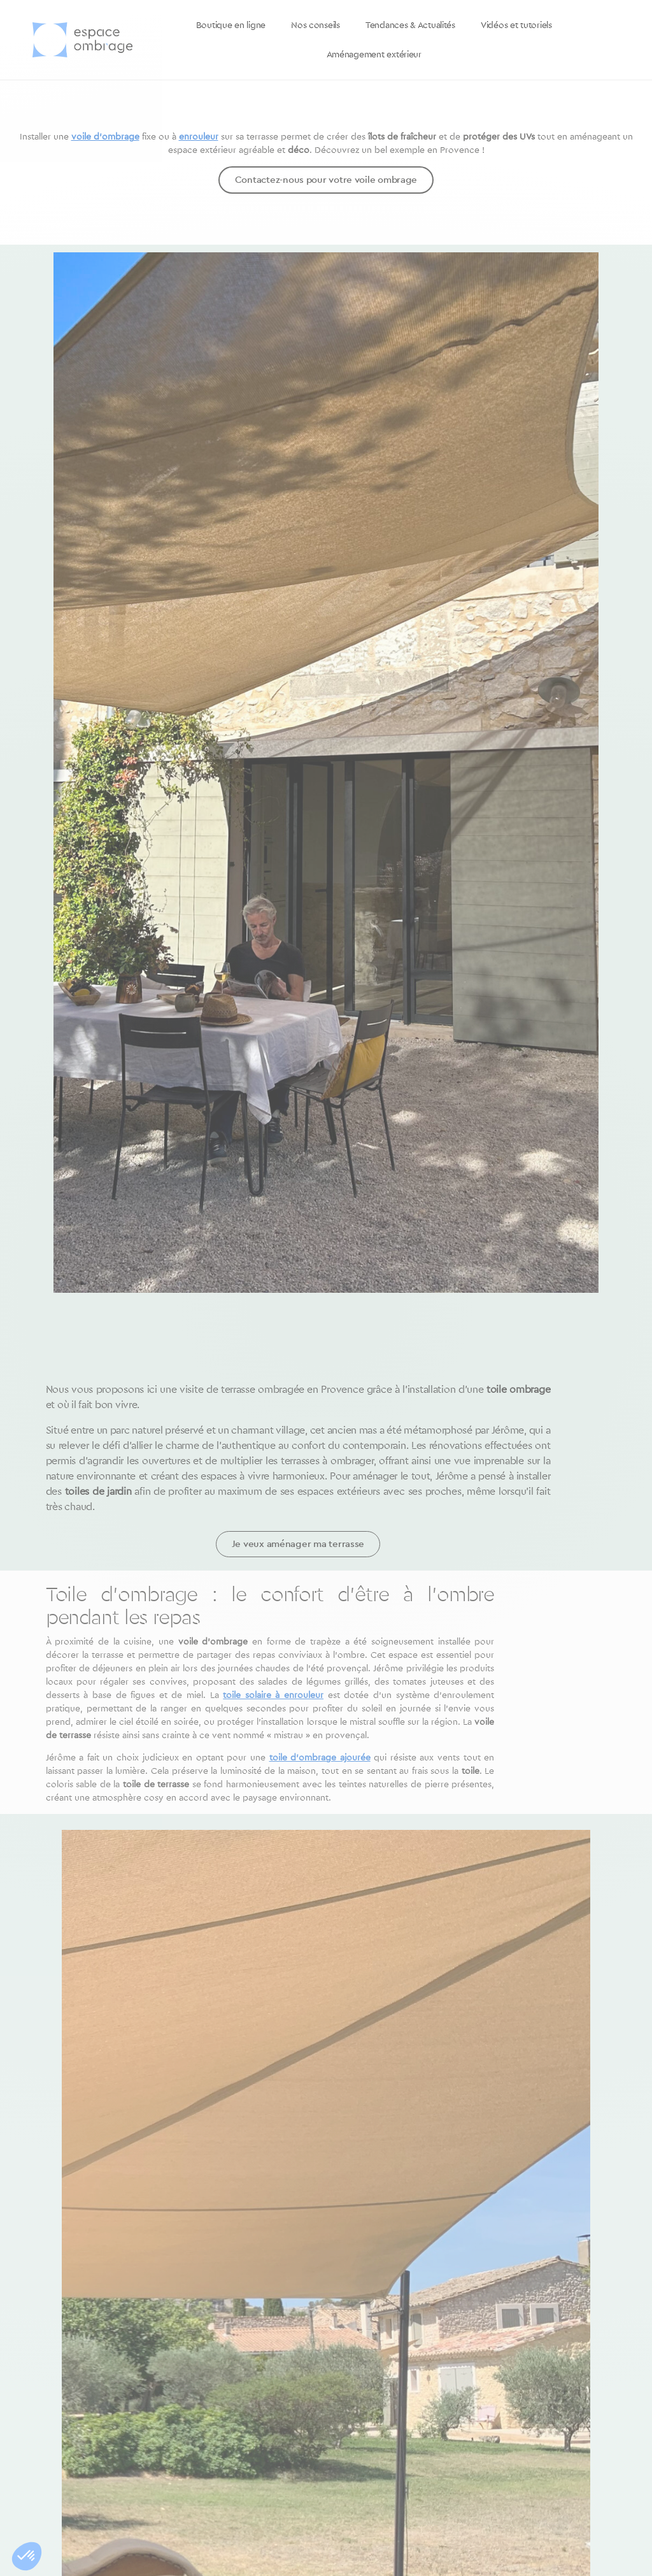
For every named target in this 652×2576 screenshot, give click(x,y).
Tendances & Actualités (410, 25)
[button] (26, 2556)
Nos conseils (315, 25)
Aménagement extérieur (374, 54)
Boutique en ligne (231, 25)
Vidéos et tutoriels (516, 25)
